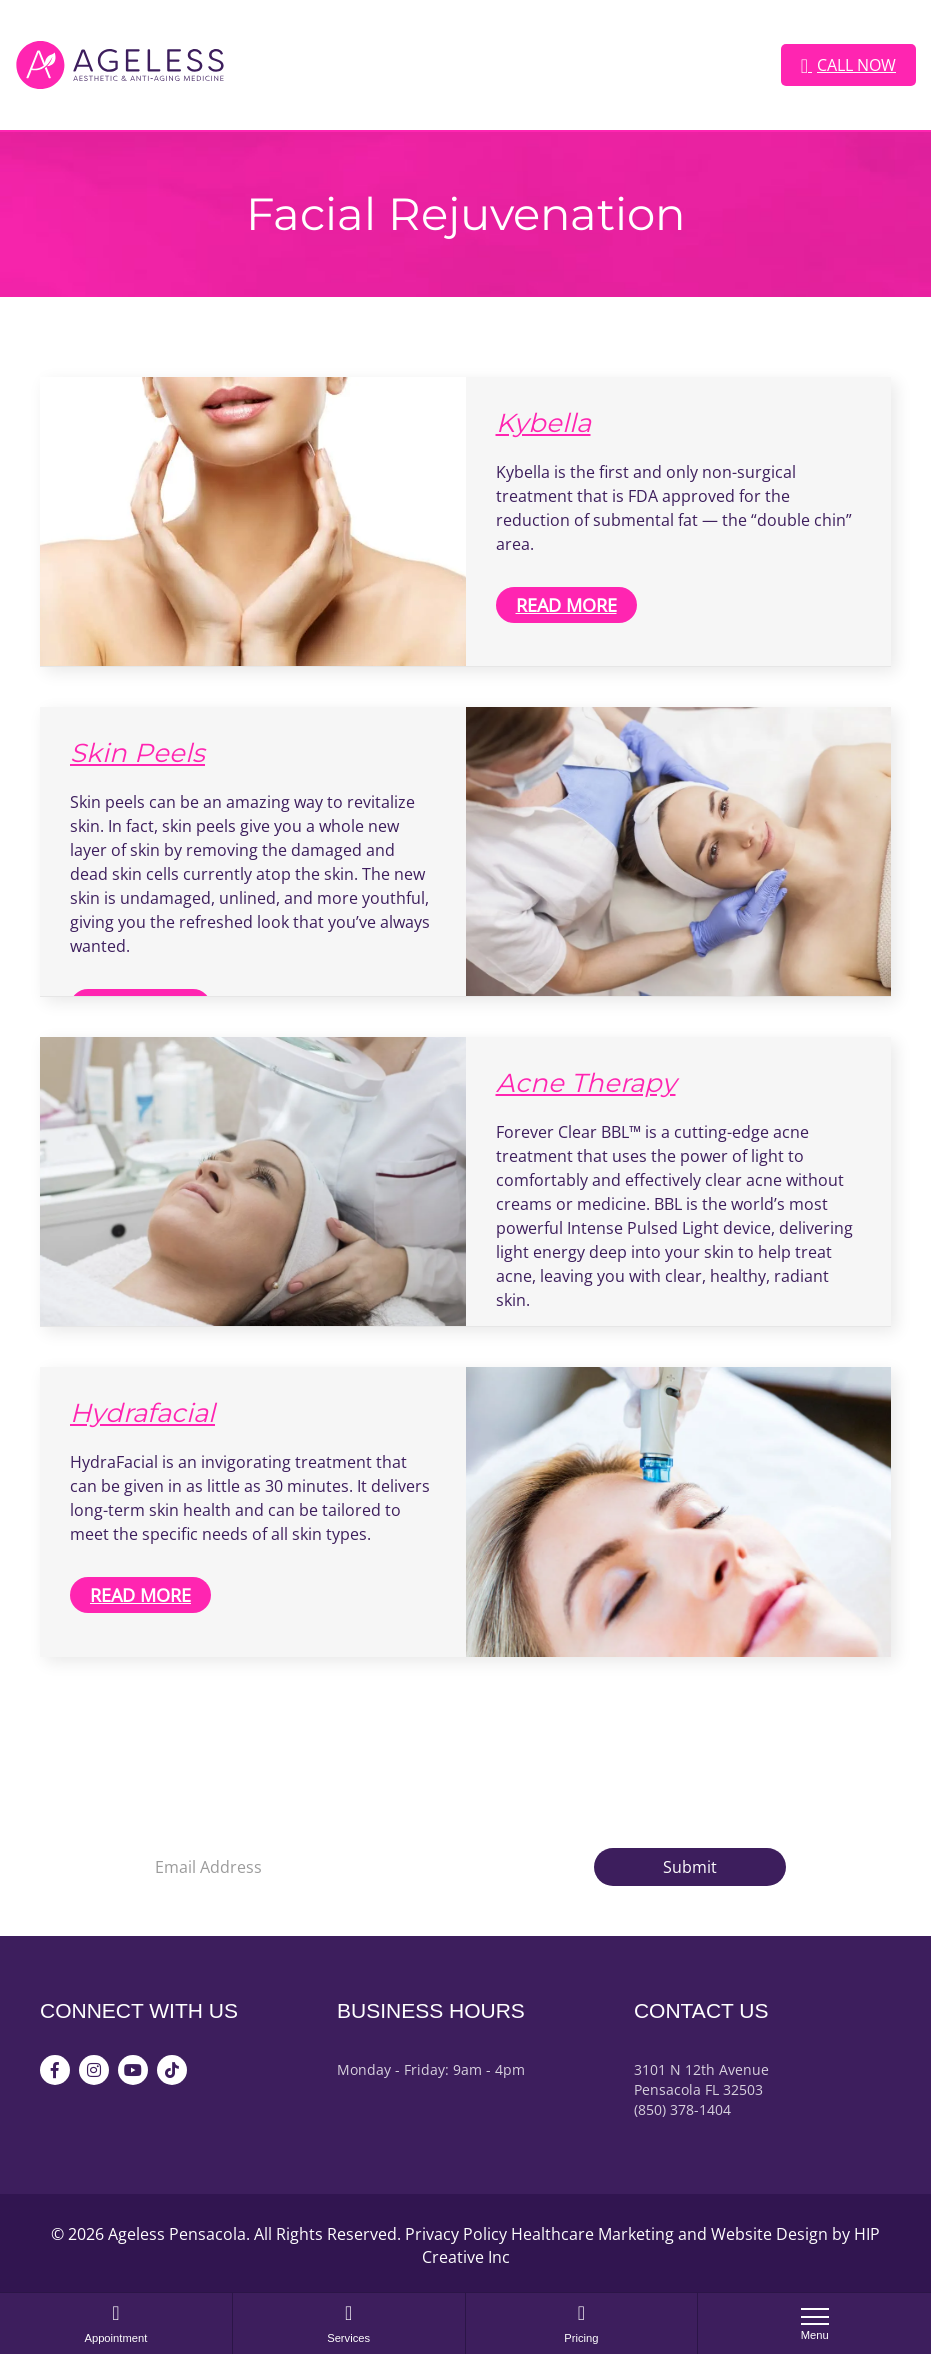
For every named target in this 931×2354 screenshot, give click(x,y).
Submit (690, 1867)
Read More (566, 605)
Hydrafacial (142, 1413)
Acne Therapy (586, 1083)
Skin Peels (137, 753)
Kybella (543, 423)
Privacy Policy (456, 2234)
